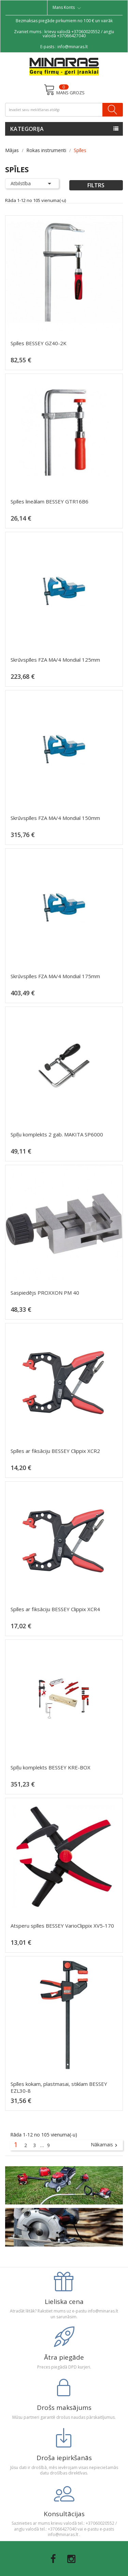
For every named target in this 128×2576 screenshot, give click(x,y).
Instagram (71, 2559)
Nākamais (105, 2145)
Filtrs (95, 185)
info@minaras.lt (72, 47)
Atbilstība (32, 183)
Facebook (53, 2559)
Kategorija (27, 129)
